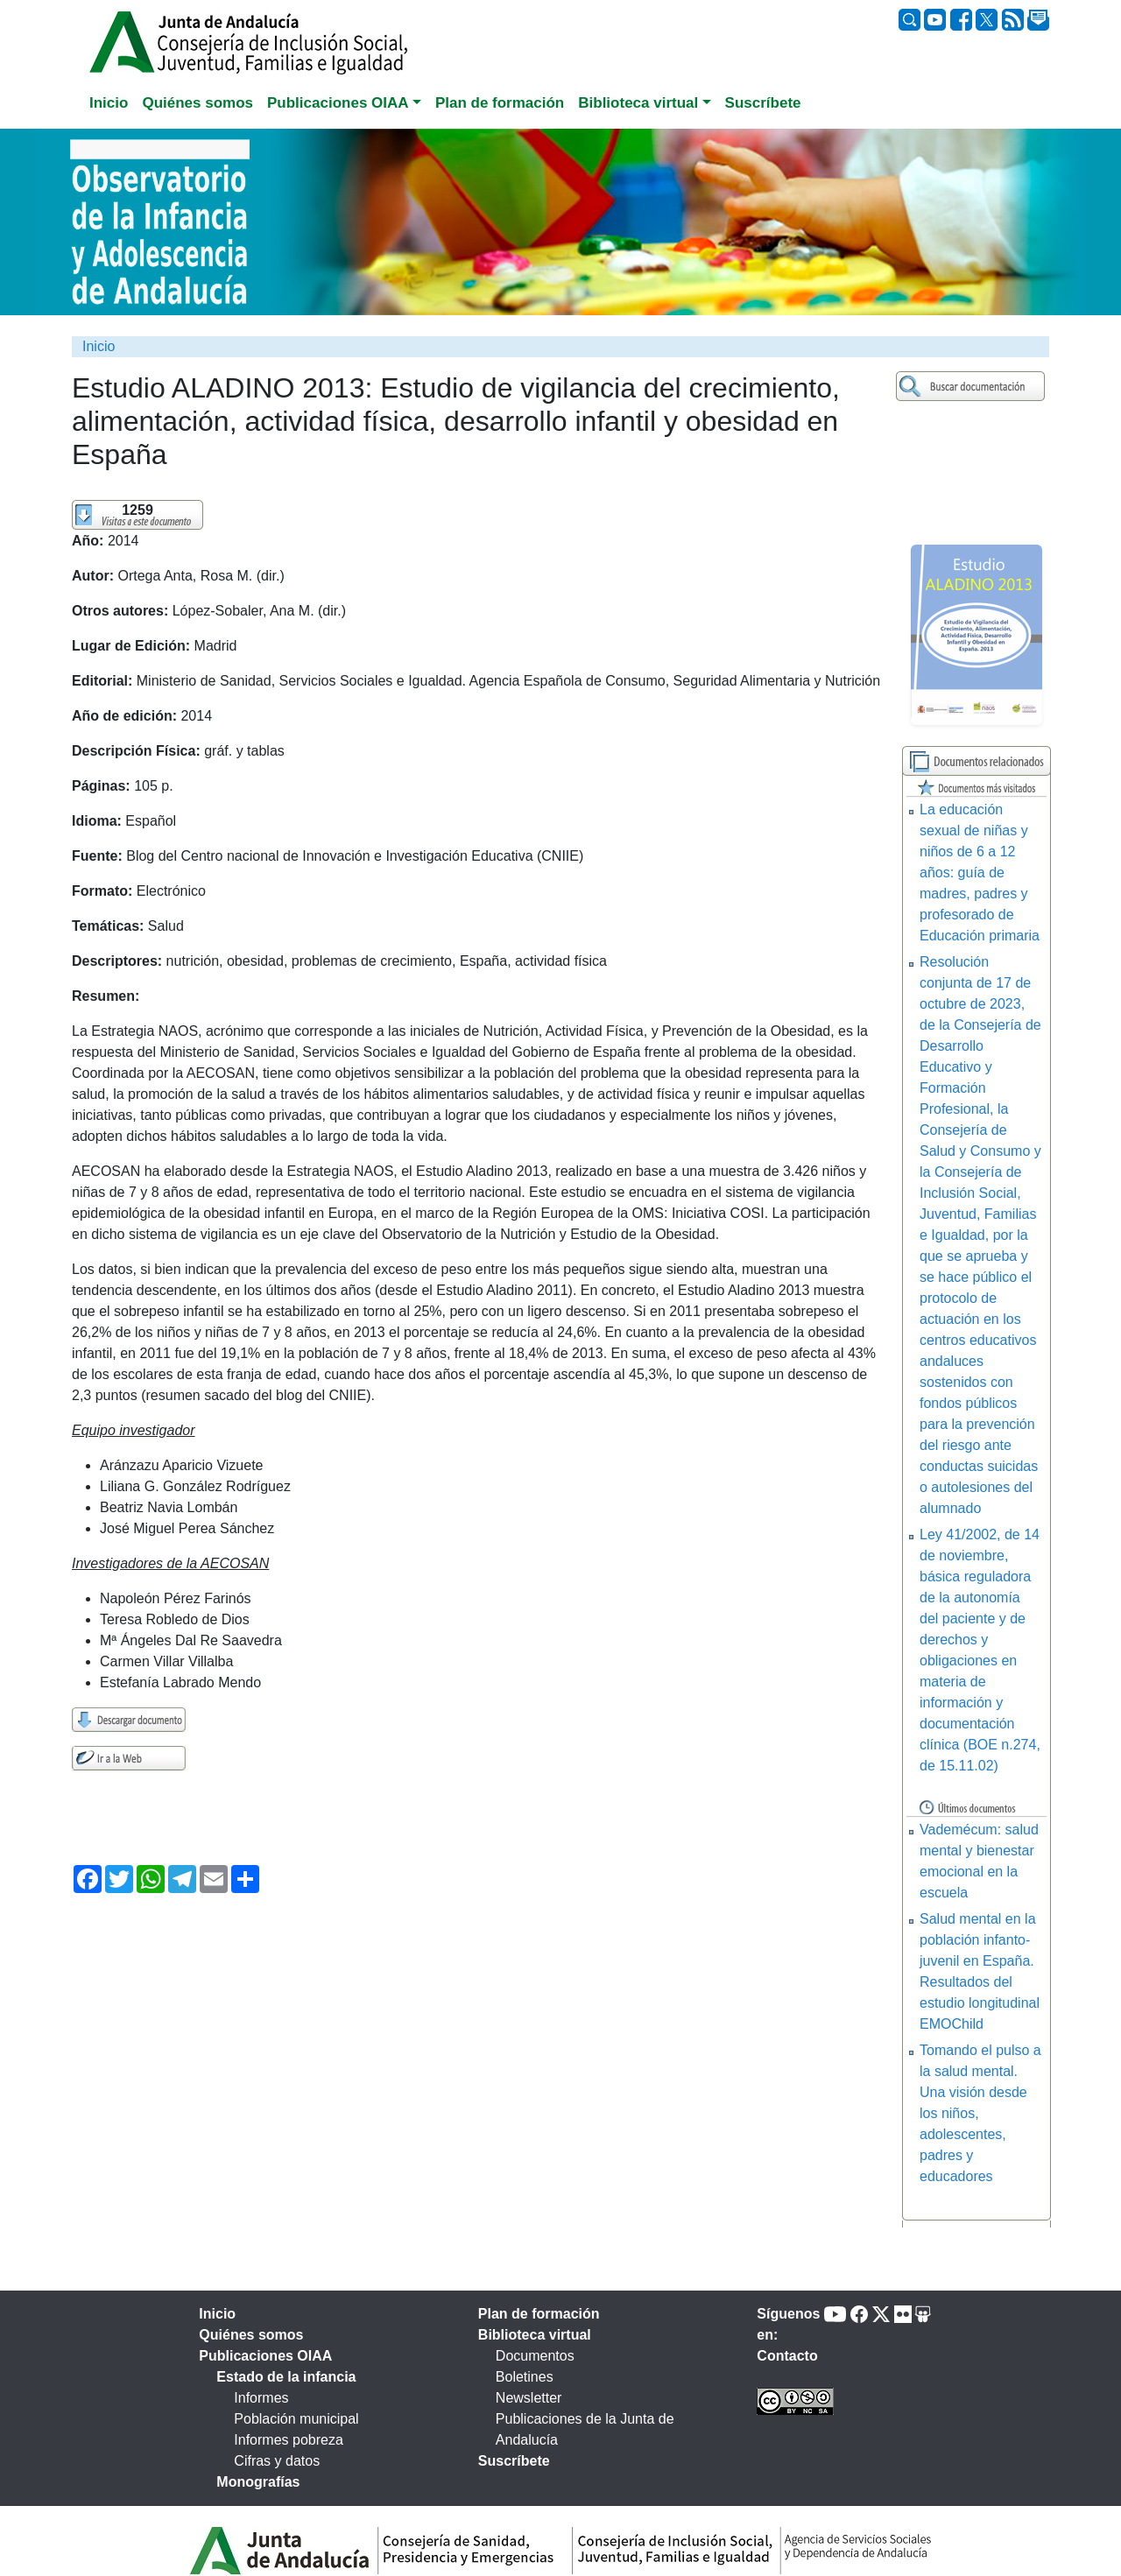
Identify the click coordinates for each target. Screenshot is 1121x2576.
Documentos (535, 2355)
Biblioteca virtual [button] (638, 103)
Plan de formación (539, 2313)
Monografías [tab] (258, 2481)
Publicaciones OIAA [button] (338, 103)
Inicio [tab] (108, 103)
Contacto (787, 2355)
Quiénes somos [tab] (197, 103)
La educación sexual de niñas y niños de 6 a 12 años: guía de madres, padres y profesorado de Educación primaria (980, 872)
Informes (261, 2397)
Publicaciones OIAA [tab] (265, 2355)
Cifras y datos (277, 2460)
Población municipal (296, 2418)
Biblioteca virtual (534, 2334)
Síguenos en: (788, 2324)
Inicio (98, 346)
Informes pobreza (288, 2439)
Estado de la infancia (286, 2376)
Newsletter (529, 2397)
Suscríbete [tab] (763, 103)
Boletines (524, 2376)
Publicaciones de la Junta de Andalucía (585, 2429)
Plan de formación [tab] (499, 103)
